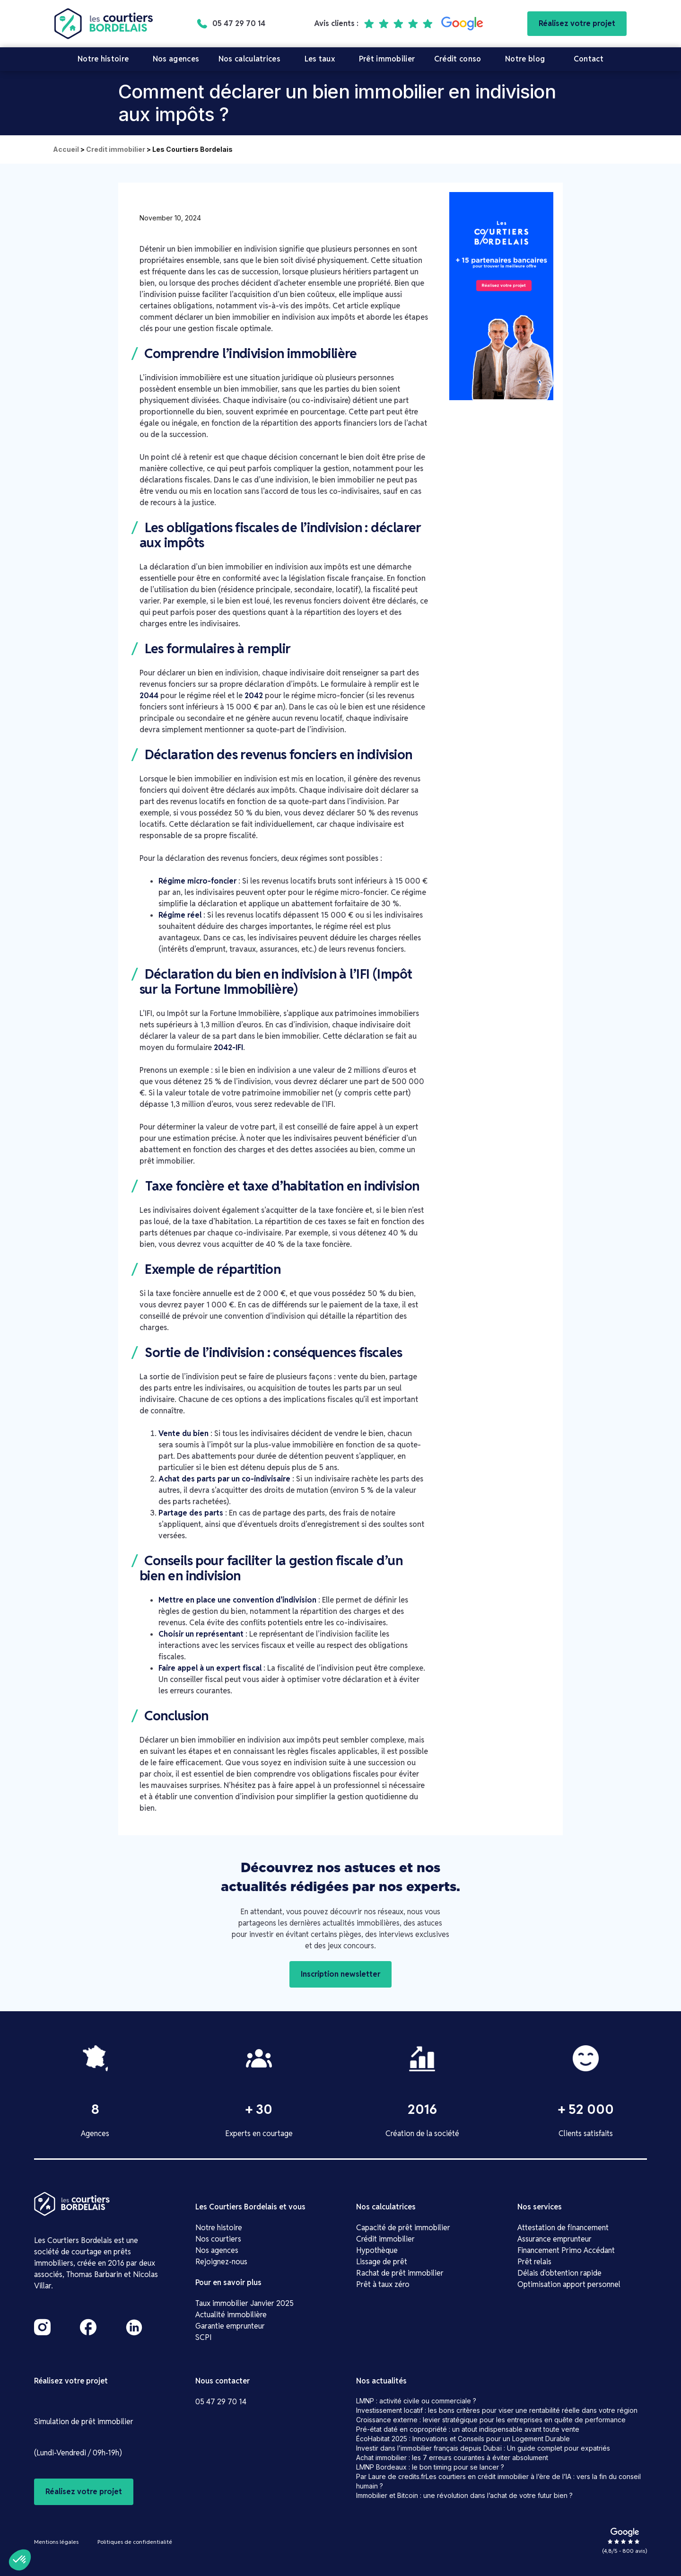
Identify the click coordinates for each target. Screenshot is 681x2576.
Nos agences (176, 59)
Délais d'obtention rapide (559, 2273)
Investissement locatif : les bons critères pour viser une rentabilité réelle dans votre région (496, 2410)
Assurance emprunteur (554, 2239)
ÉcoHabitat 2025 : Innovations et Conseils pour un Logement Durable (463, 2439)
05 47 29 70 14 (220, 2402)
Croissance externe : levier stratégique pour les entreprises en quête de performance (491, 2420)
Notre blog (525, 59)
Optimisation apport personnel (568, 2284)
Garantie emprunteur (230, 2326)
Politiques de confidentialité (134, 2541)
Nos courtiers (218, 2239)
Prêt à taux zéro (383, 2284)
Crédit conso (457, 59)
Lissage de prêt (381, 2262)
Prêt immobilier (387, 59)
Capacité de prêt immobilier (403, 2228)
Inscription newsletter (340, 1974)
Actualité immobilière (231, 2315)
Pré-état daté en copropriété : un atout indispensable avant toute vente (467, 2429)
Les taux (320, 59)
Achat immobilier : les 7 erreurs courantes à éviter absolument (452, 2457)
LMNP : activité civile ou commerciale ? (416, 2401)
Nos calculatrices (249, 59)
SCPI (203, 2337)
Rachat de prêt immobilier (400, 2273)
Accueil (66, 149)
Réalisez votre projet (577, 23)
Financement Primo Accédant (566, 2250)
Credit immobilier (115, 149)
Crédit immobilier (385, 2239)
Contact (588, 59)
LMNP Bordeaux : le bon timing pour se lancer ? (430, 2467)
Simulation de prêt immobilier (83, 2422)
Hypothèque (377, 2250)
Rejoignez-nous (221, 2262)
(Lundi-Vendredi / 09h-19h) (78, 2453)
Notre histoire (103, 59)
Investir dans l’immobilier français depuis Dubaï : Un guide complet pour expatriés (483, 2448)
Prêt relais (534, 2262)
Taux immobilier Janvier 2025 (244, 2303)
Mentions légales (56, 2541)
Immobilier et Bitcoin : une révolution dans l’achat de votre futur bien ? (464, 2495)
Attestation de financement (563, 2228)
